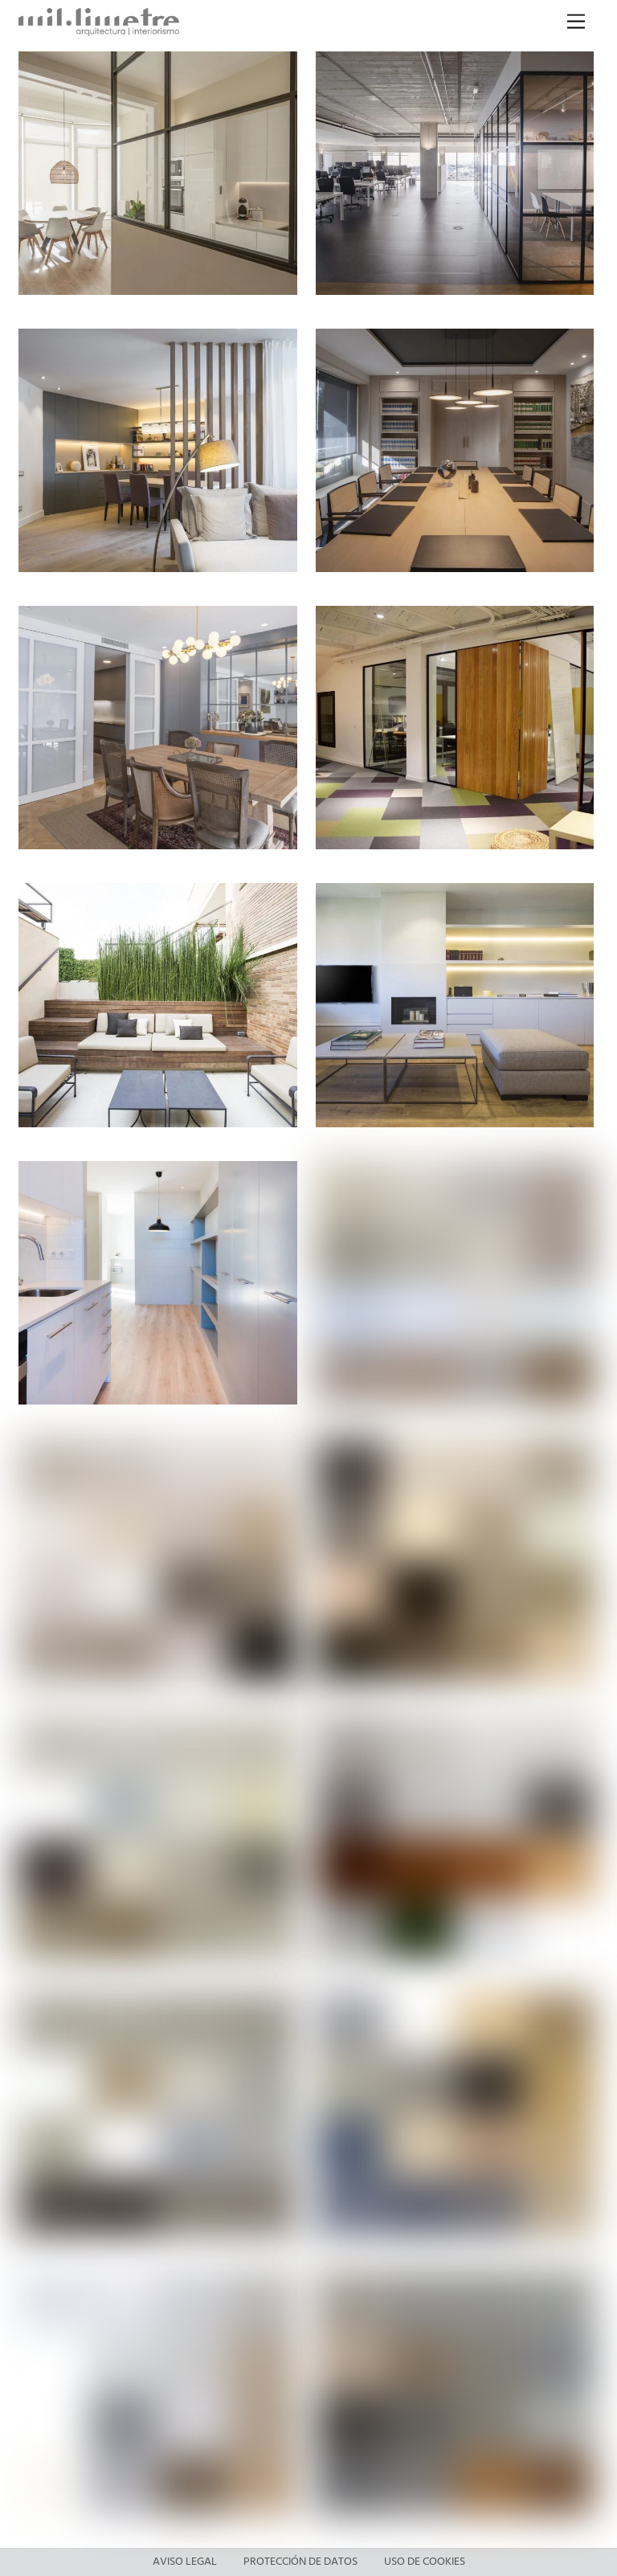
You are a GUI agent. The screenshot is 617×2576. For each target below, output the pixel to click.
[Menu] (576, 22)
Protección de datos (300, 2562)
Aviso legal (185, 2562)
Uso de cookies (424, 2562)
